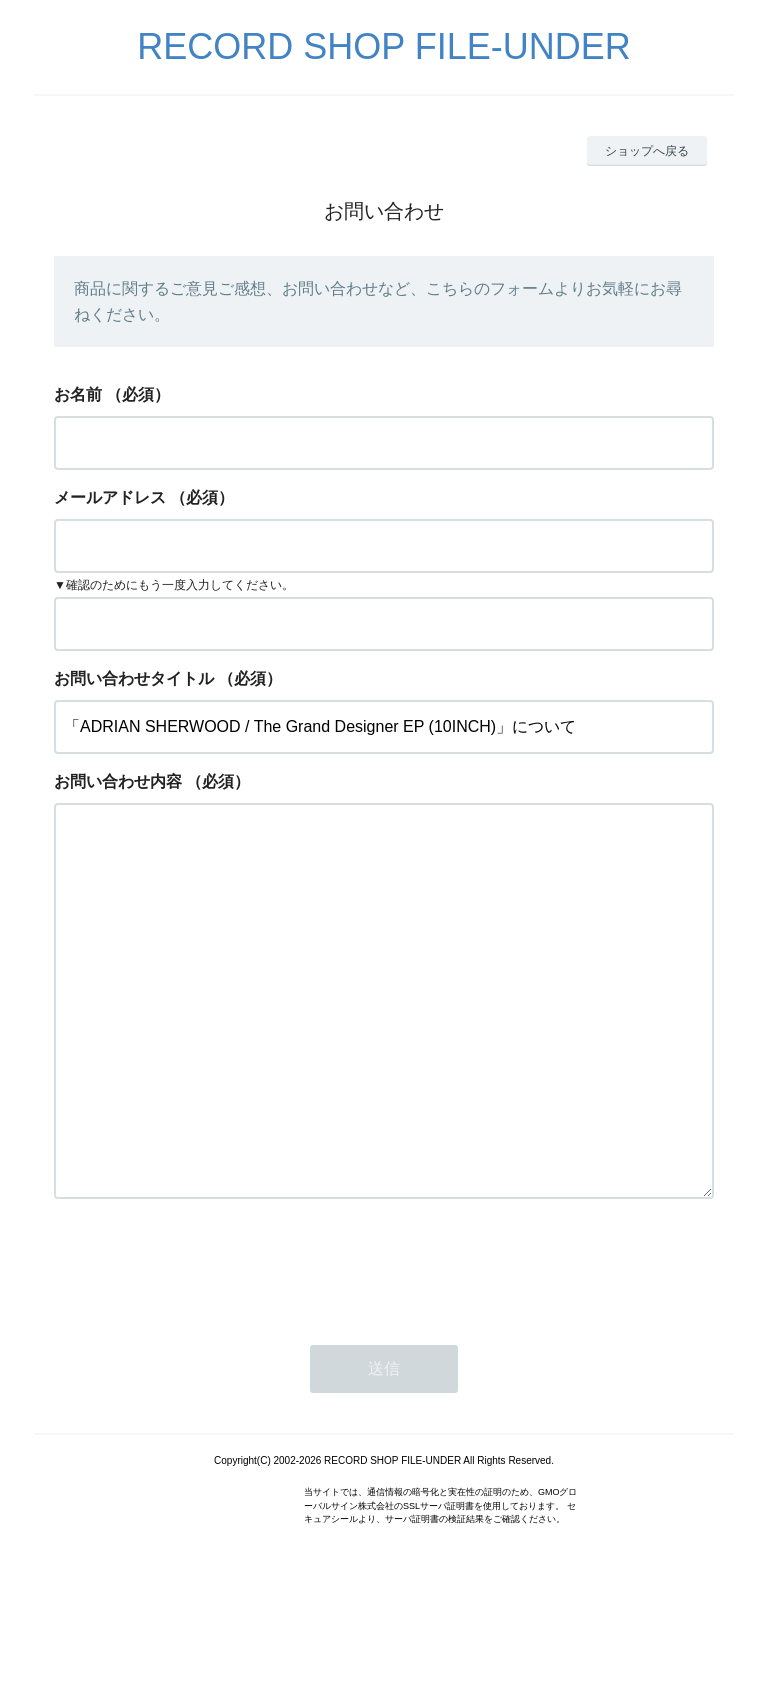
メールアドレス (110, 497)
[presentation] (206, 1346)
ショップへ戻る (647, 151)
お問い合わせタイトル (134, 678)
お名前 (78, 394)
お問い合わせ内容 (118, 781)
